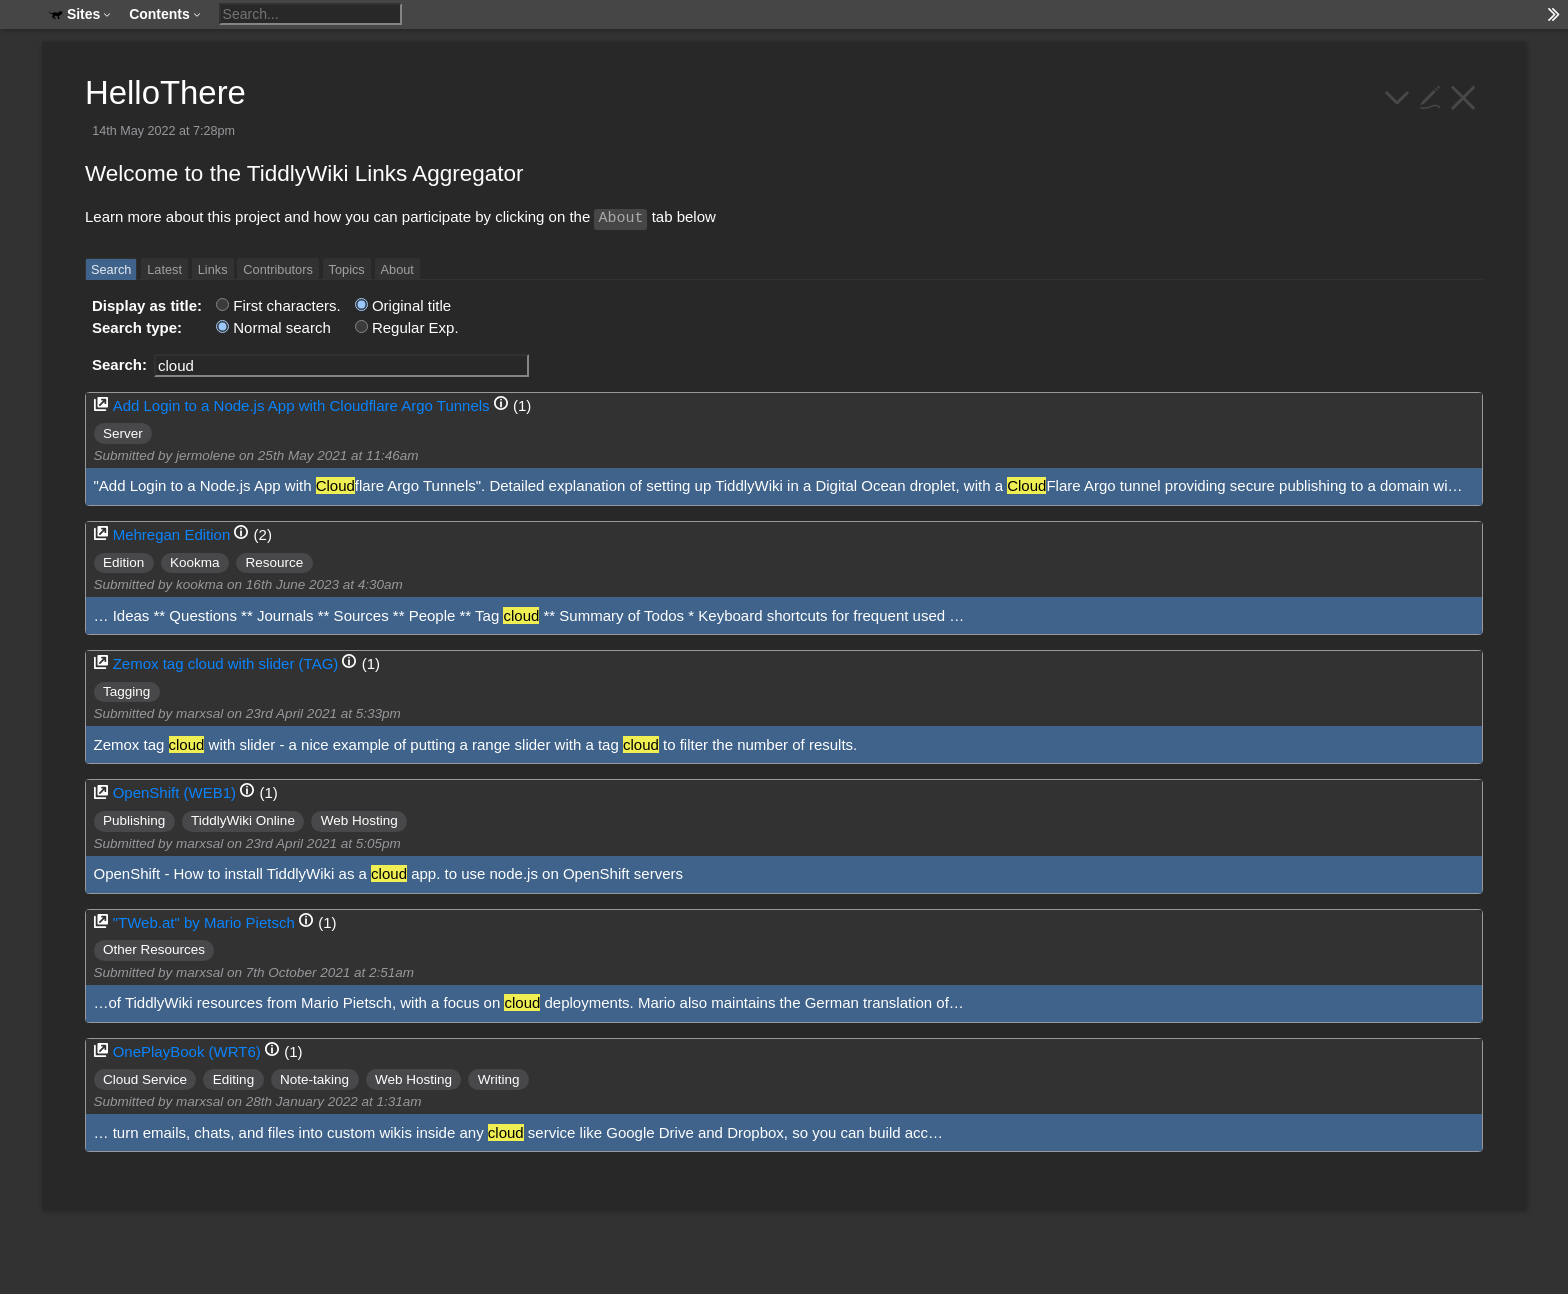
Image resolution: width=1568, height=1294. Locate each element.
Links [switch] (213, 269)
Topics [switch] (347, 269)
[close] (1463, 95)
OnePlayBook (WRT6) (187, 1051)
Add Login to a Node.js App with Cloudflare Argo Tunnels (301, 405)
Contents (165, 14)
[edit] (1430, 95)
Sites (80, 14)
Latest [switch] (164, 269)
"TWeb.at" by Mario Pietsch (204, 922)
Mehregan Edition (172, 534)
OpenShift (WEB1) (174, 792)
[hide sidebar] (1554, 14)
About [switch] (397, 269)
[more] (1397, 95)
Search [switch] (111, 269)
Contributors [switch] (277, 269)
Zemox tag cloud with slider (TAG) (226, 663)
